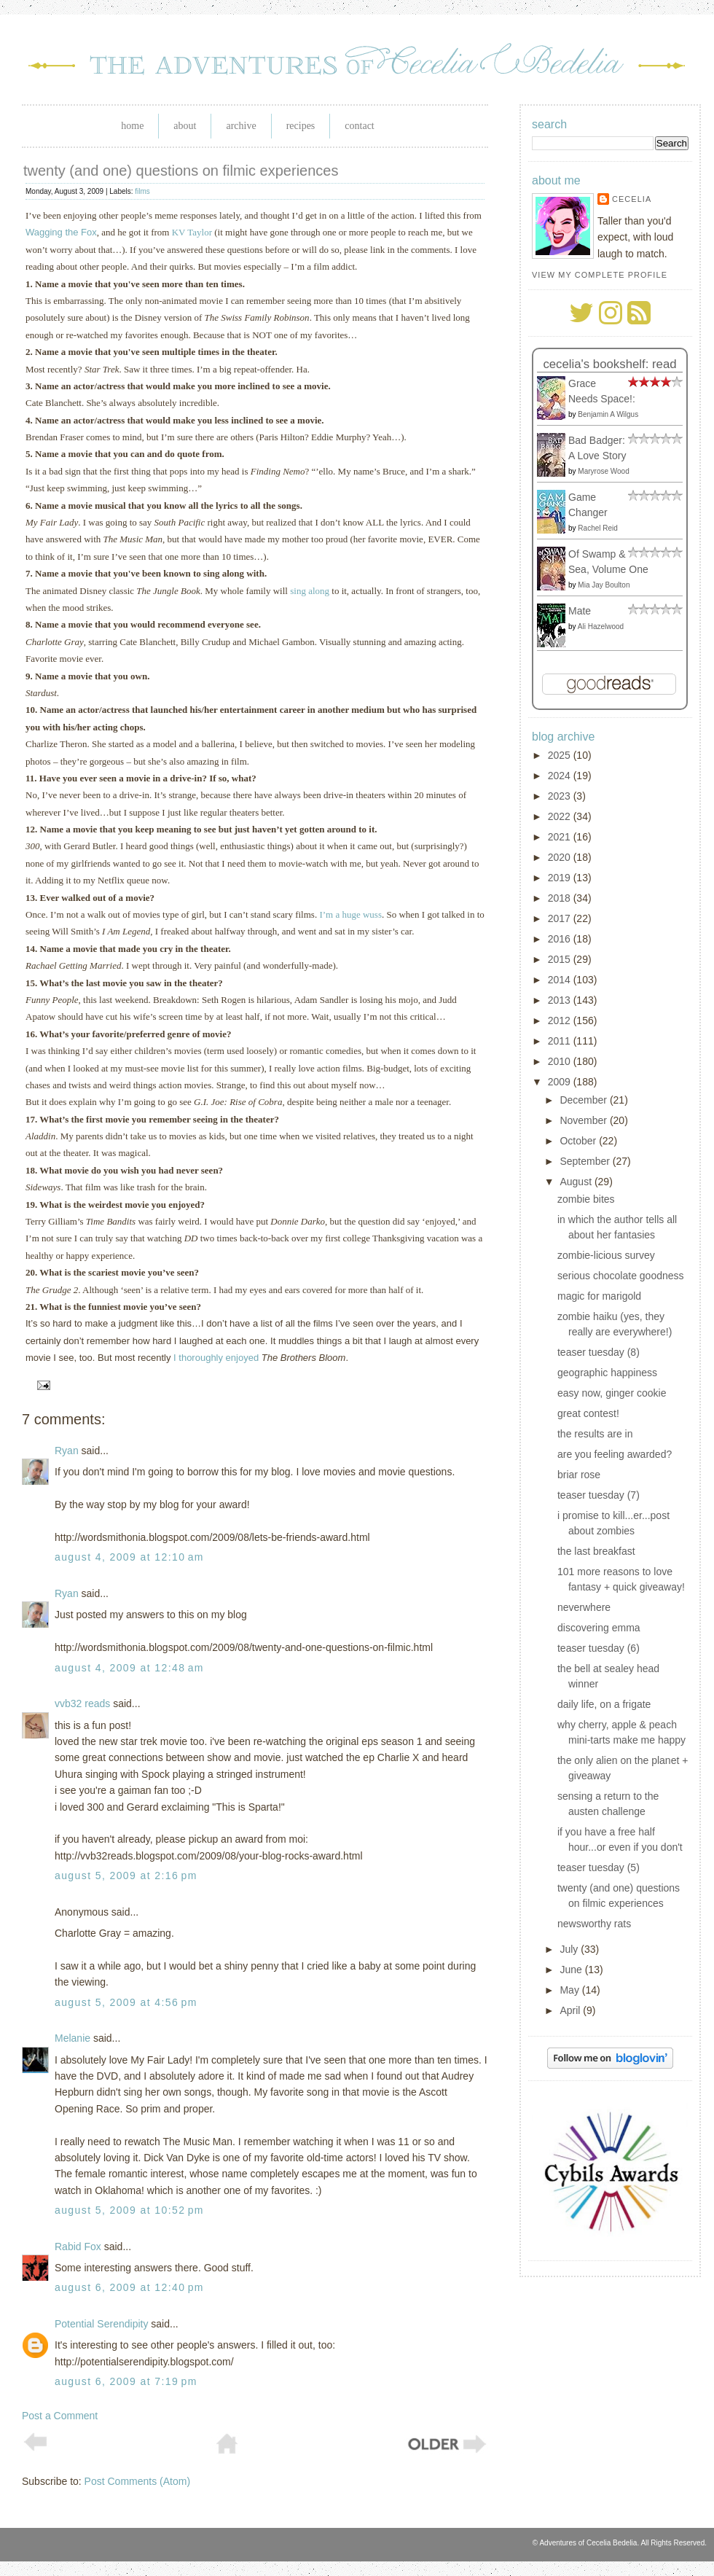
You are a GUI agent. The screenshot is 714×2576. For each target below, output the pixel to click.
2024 (560, 775)
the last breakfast (596, 1551)
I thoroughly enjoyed (216, 1357)
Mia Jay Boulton (603, 585)
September (586, 1161)
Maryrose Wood (603, 471)
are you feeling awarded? (614, 1454)
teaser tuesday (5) (598, 1867)
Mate (579, 611)
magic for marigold (599, 1296)
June (572, 1969)
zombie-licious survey (606, 1255)
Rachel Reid (597, 528)
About (184, 125)
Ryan (67, 1450)
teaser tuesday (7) (598, 1495)
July (570, 1949)
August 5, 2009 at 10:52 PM (129, 2210)
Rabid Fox (78, 2246)
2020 (560, 857)
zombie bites (586, 1199)
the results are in (595, 1434)
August (577, 1181)
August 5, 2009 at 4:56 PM (126, 2002)
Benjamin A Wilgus (608, 414)
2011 (560, 1041)
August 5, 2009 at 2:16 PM (126, 1875)
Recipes (300, 125)
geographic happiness (607, 1372)
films (142, 191)
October (579, 1141)
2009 (560, 1082)
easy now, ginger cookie (611, 1393)
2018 (560, 898)
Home (132, 125)
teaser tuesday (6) (598, 1648)
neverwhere (584, 1607)
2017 (560, 918)
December (584, 1100)
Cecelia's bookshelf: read (609, 364)
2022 (560, 816)
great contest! (588, 1413)
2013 (560, 1000)
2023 (560, 796)
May (570, 1990)
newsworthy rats (594, 1923)
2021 (560, 837)
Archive (241, 125)
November (584, 1120)
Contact (359, 125)
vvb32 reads (82, 1703)
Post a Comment (60, 2415)
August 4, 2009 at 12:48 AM (129, 1668)
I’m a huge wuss (350, 914)
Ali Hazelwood (601, 626)
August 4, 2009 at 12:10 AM (129, 1557)
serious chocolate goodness (620, 1275)
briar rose (578, 1474)
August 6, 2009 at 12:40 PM (129, 2287)
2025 (560, 755)
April (571, 2010)
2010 (560, 1061)
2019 (560, 877)
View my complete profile (599, 274)
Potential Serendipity (101, 2324)
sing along (309, 590)
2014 (560, 979)
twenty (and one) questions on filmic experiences (180, 171)
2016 (560, 939)
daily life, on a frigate (604, 1704)
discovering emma (598, 1628)
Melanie (72, 2038)
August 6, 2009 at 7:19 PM (126, 2381)
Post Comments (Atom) (137, 2481)
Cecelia (631, 199)
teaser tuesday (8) (598, 1352)
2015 (560, 959)
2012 (560, 1020)
